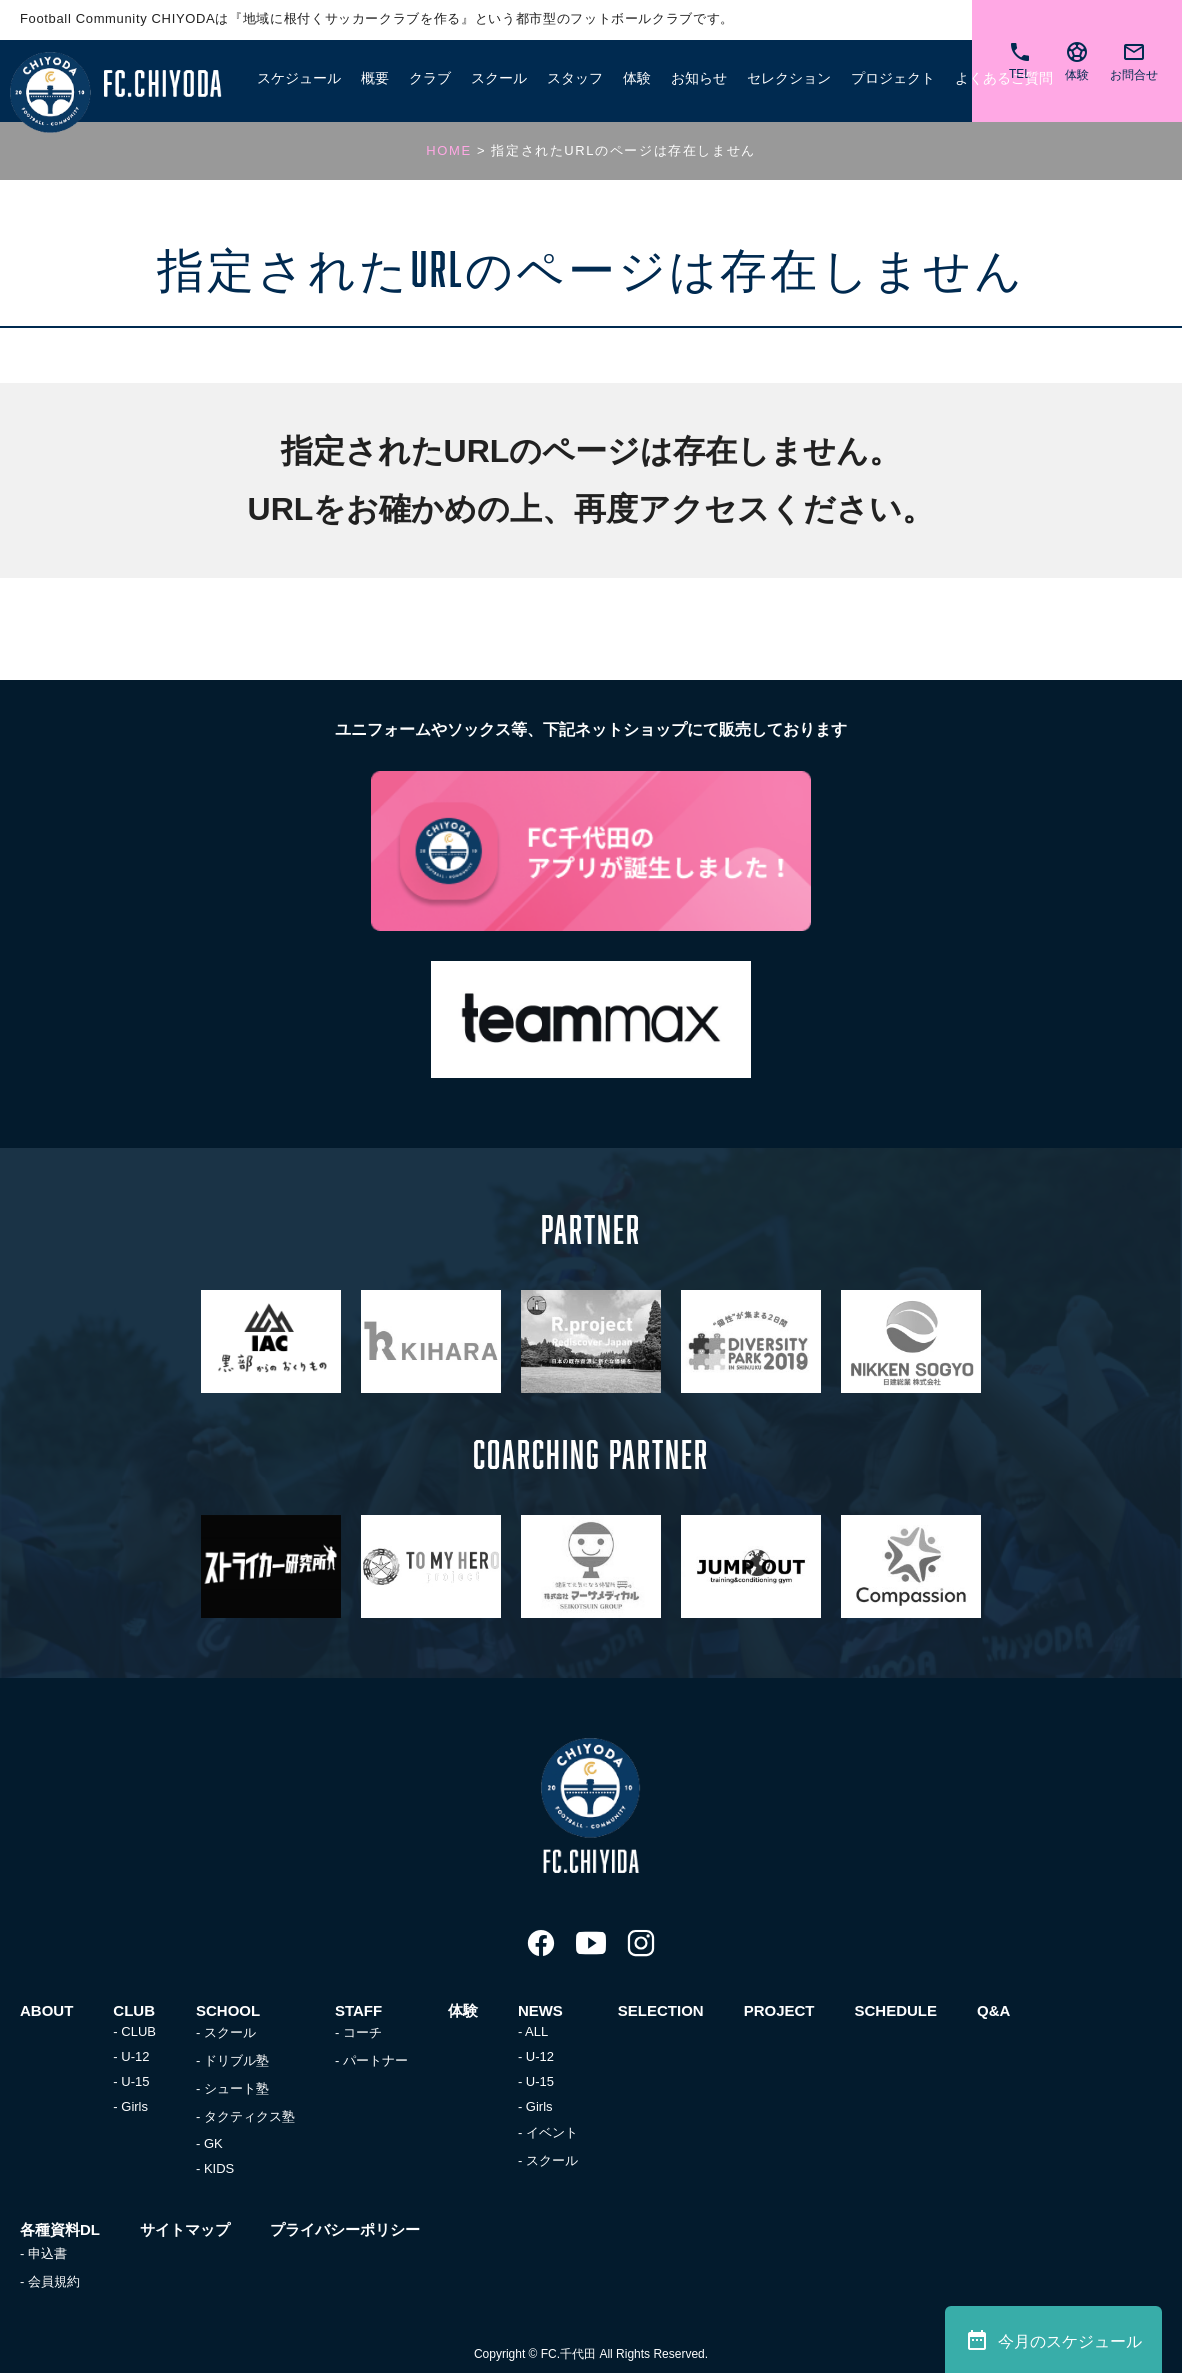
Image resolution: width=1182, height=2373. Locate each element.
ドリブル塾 (236, 2060)
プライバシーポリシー (345, 2229)
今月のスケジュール (1053, 2340)
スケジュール (299, 77)
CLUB (138, 2031)
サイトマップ (185, 2229)
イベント (552, 2132)
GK (213, 2143)
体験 (637, 77)
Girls (134, 2106)
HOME (448, 150)
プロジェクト (893, 77)
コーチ (362, 2032)
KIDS (219, 2168)
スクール (230, 2032)
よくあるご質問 (1004, 77)
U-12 (135, 2056)
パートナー (375, 2060)
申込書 (47, 2253)
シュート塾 (236, 2088)
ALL (536, 2031)
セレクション (789, 77)
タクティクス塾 (249, 2116)
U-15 (135, 2081)
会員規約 (54, 2281)
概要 (375, 77)
